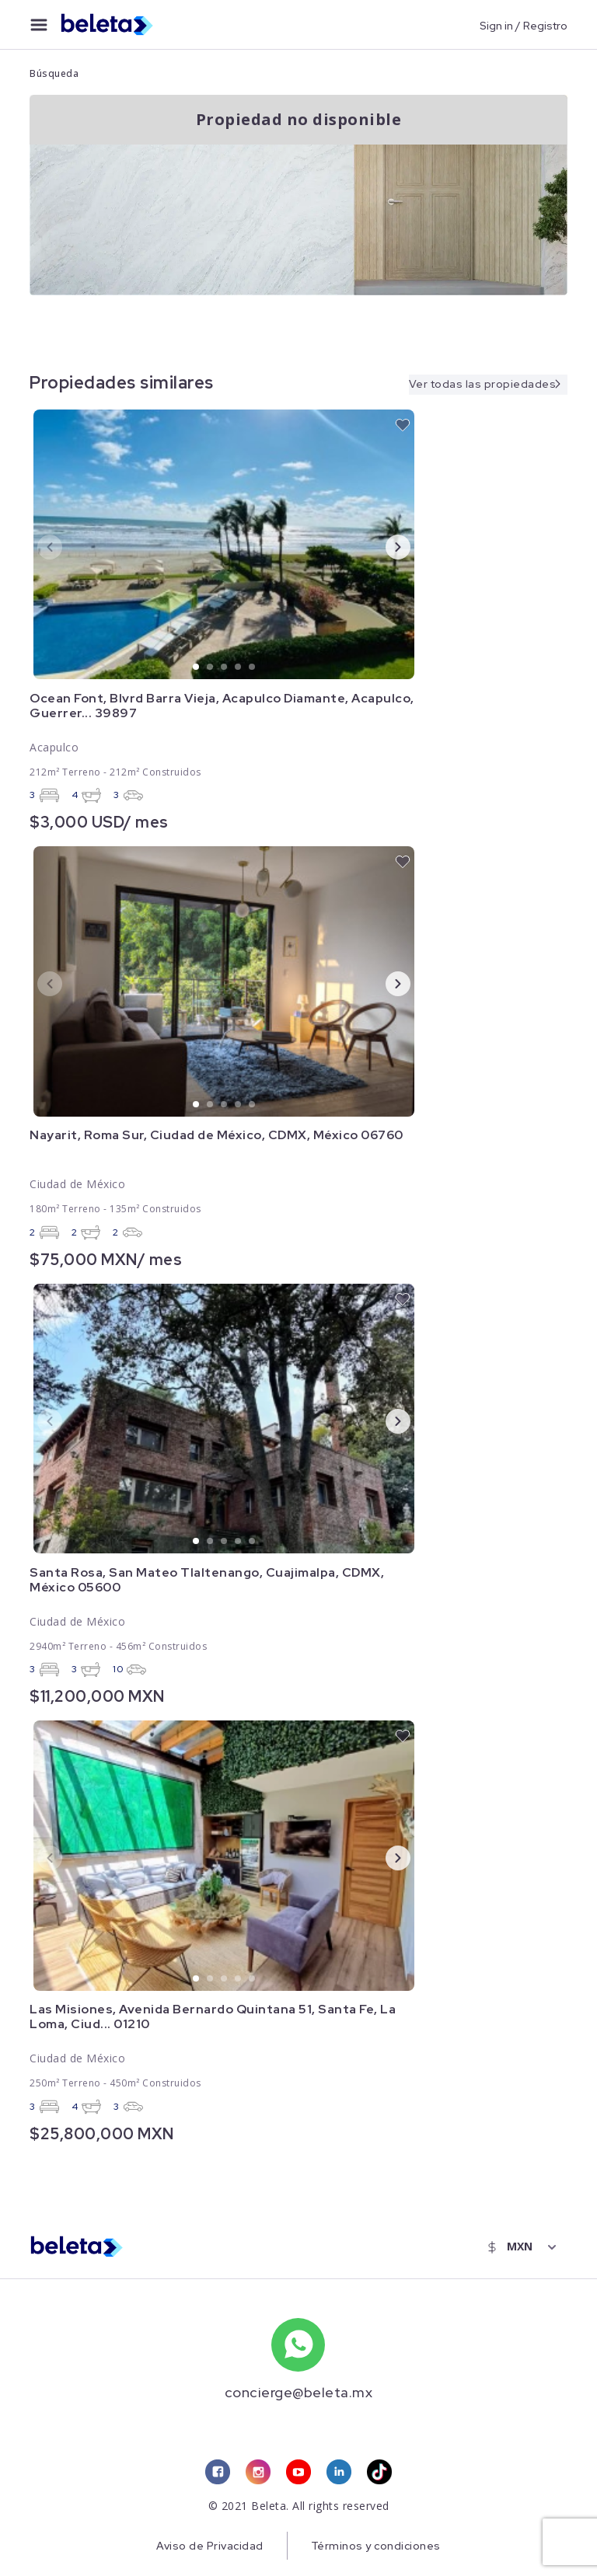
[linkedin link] (338, 2472)
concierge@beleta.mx (299, 2392)
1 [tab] (197, 667)
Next (385, 546)
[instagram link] (258, 2472)
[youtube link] (298, 2472)
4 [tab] (239, 667)
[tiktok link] (379, 2472)
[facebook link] (217, 2472)
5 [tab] (253, 667)
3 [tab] (225, 667)
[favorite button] (402, 425)
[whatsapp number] (298, 2345)
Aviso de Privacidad (209, 2546)
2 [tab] (211, 667)
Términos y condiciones (376, 2546)
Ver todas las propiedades (482, 383)
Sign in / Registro (523, 25)
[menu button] (39, 24)
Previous (37, 546)
